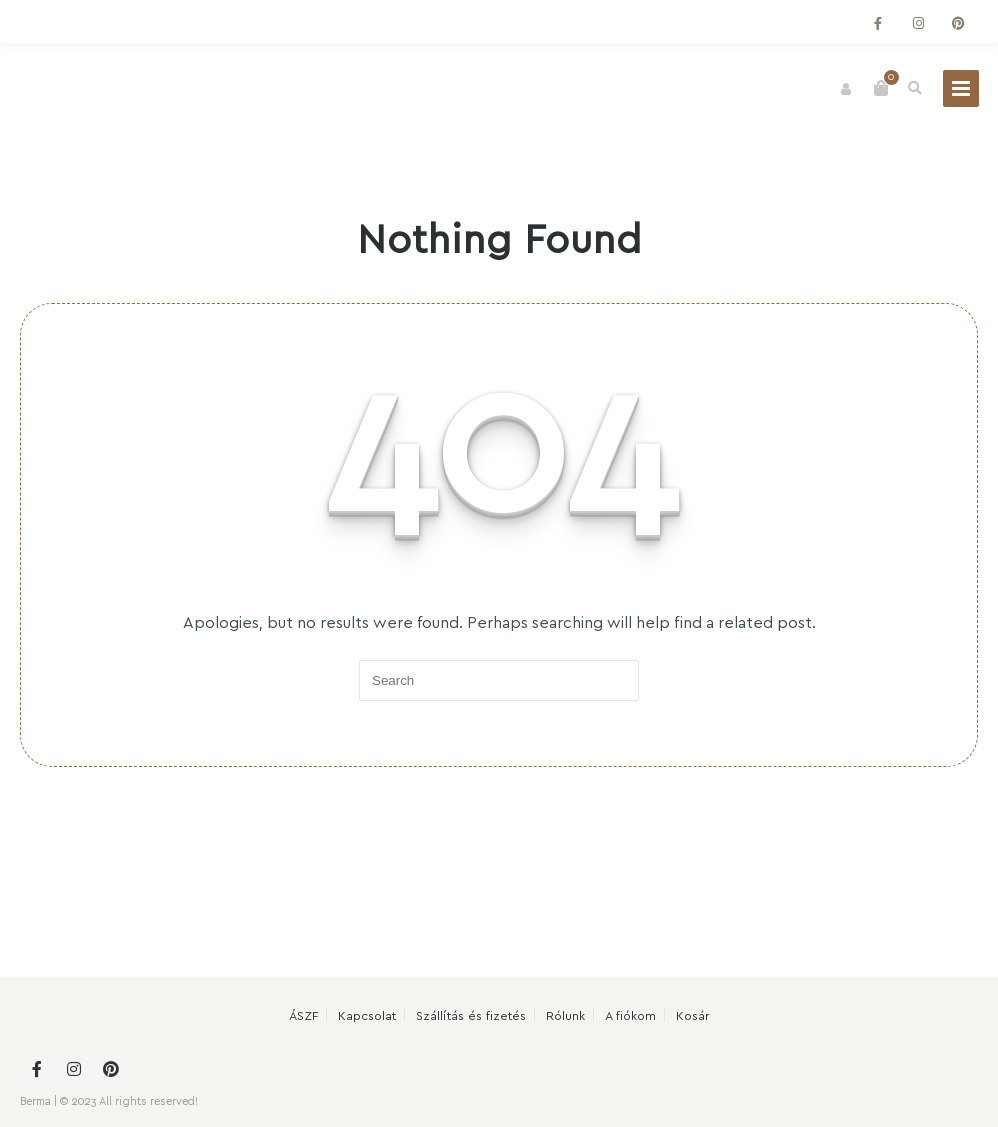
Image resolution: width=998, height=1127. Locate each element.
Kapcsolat (367, 1014)
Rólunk (565, 1014)
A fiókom (630, 1014)
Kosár (692, 1014)
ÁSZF (303, 1014)
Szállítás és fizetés (471, 1014)
